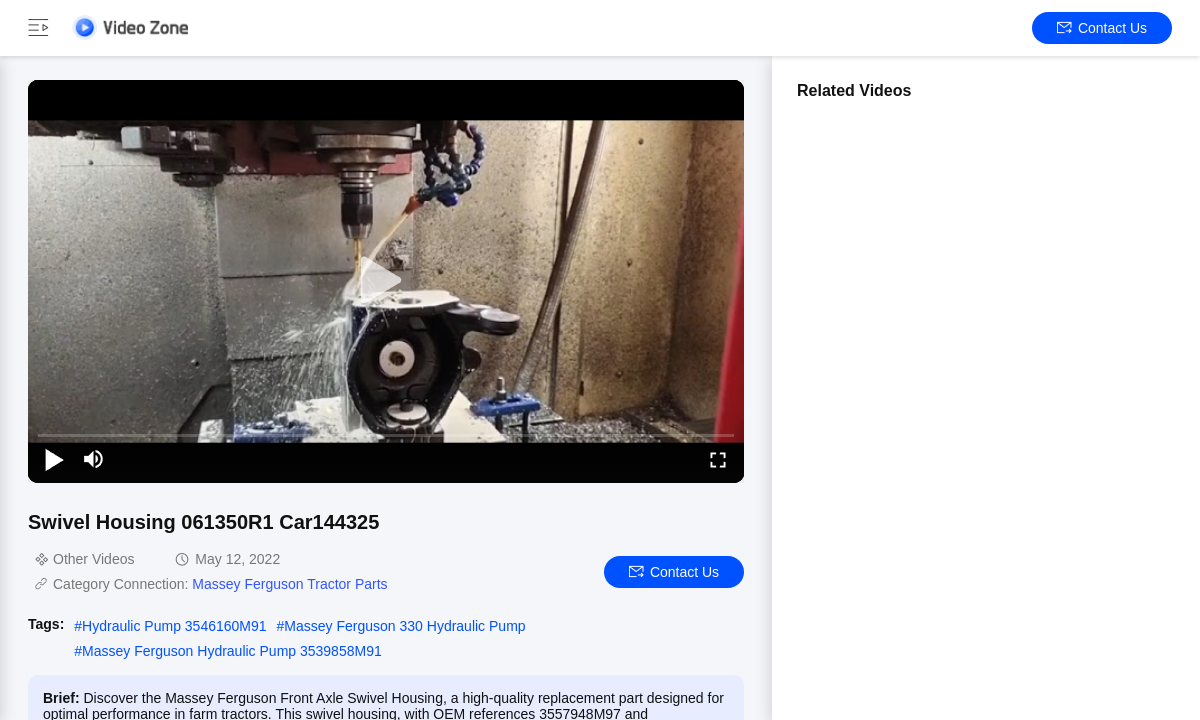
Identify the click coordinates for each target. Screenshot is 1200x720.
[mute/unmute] (94, 459)
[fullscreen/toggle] (718, 459)
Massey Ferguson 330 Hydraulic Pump (404, 626)
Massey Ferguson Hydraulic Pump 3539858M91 (232, 651)
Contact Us (1102, 28)
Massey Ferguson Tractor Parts (289, 584)
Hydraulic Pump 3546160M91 (174, 626)
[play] (386, 281)
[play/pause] (54, 459)
